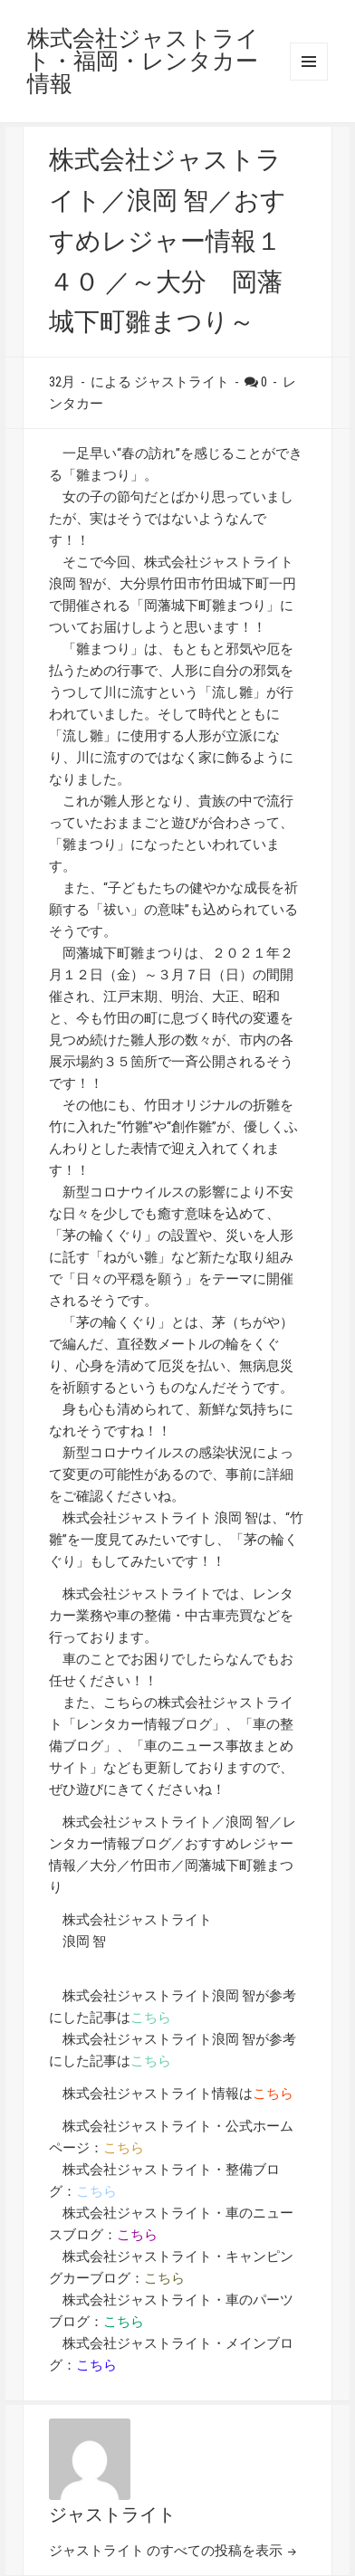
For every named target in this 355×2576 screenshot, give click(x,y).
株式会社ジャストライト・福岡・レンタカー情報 (143, 61)
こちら (150, 2017)
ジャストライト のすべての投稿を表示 (167, 2551)
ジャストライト (112, 2514)
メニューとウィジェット (309, 62)
